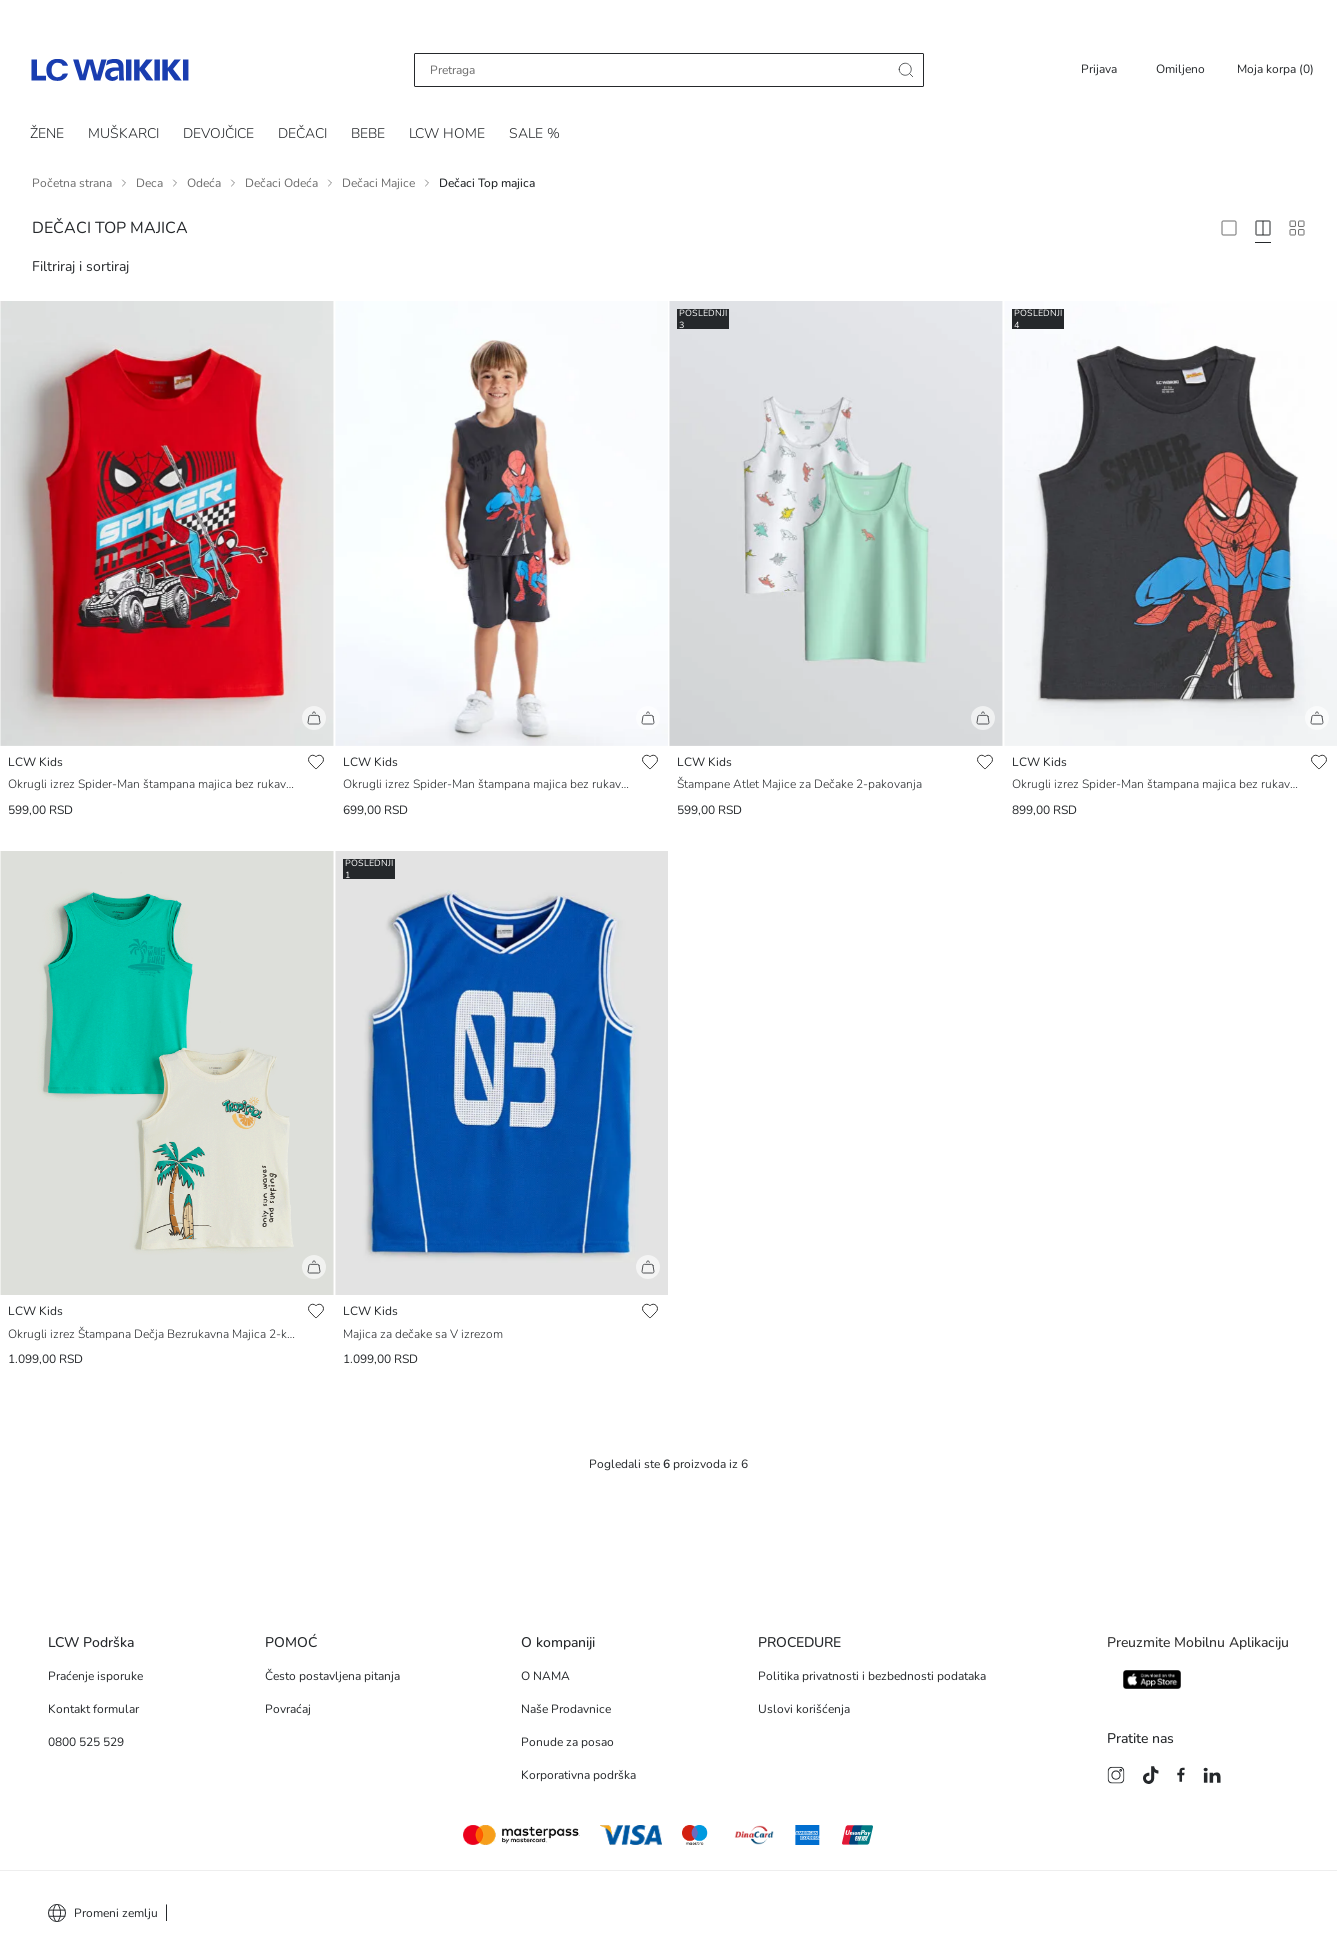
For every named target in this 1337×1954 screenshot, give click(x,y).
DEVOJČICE (218, 133)
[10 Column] (1297, 228)
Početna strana (72, 183)
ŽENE (47, 133)
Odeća (204, 183)
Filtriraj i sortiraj (80, 266)
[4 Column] (1263, 228)
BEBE (368, 133)
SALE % (534, 133)
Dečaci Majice (378, 183)
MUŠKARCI (123, 133)
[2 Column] (1229, 228)
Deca (149, 183)
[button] (167, 726)
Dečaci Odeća (281, 183)
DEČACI (302, 133)
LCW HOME (447, 133)
